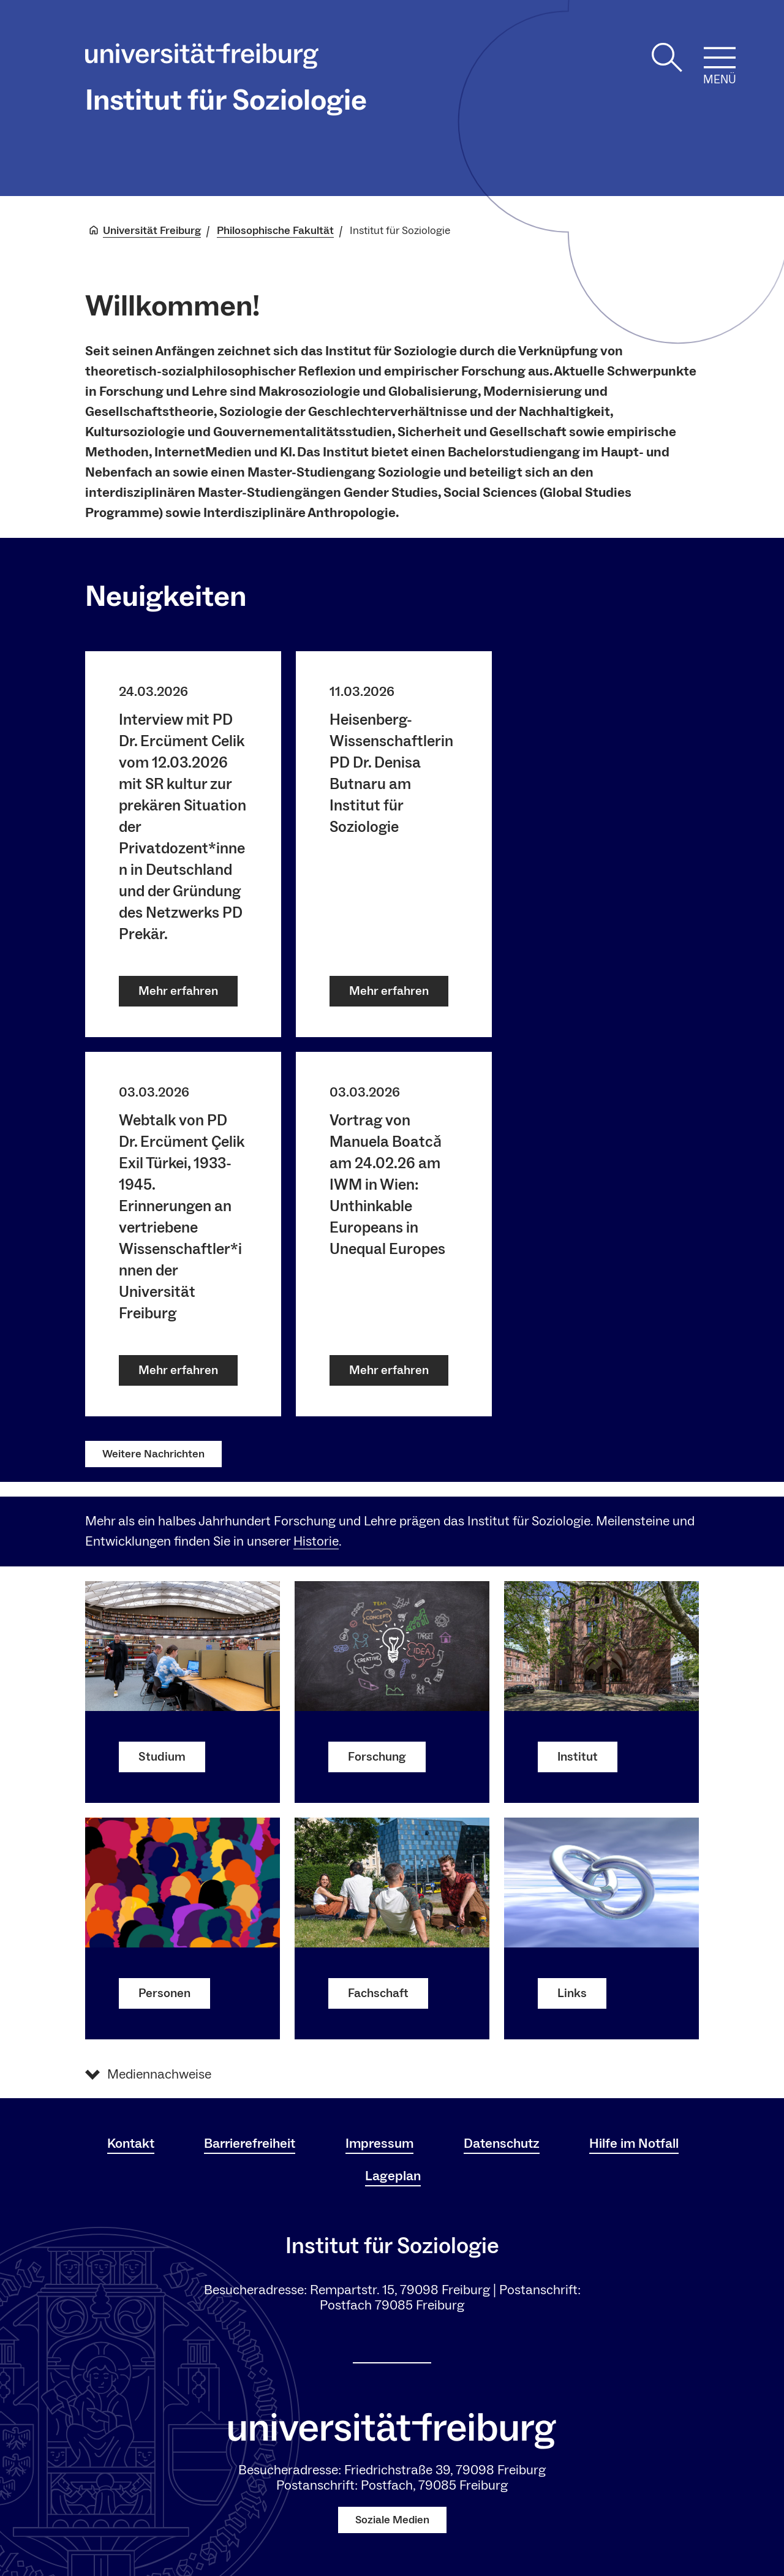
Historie (316, 1541)
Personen (164, 1993)
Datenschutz (502, 2143)
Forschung (377, 1756)
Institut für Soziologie (226, 100)
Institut (577, 1756)
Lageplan (393, 2176)
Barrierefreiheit (249, 2143)
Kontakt (130, 2143)
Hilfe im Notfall (634, 2143)
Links (572, 1993)
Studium (162, 1756)
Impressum (379, 2143)
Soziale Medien (392, 2520)
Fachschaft (378, 1993)
